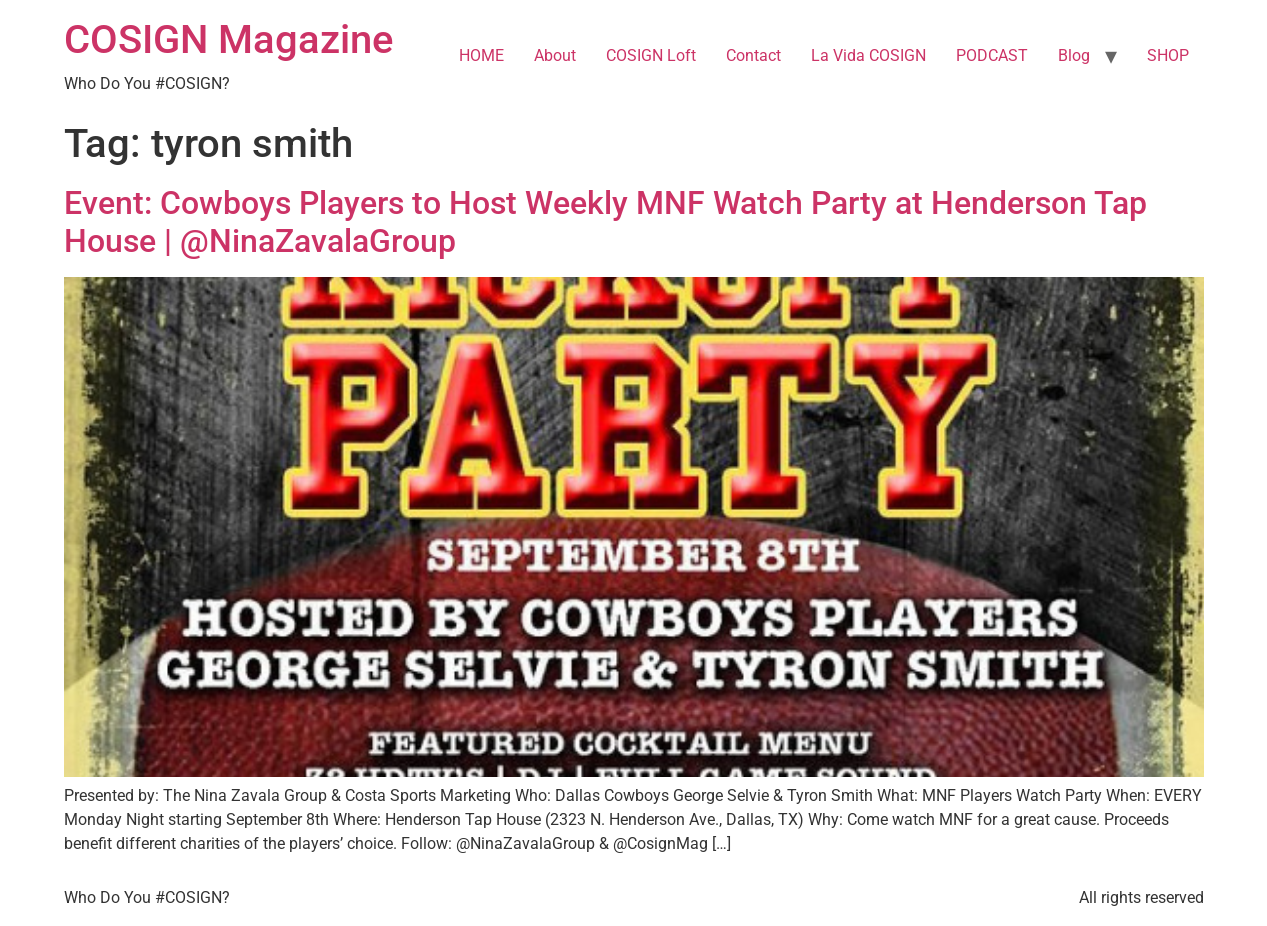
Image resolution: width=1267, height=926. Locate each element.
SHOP (1168, 55)
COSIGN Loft (651, 55)
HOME (481, 55)
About (555, 55)
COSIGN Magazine (228, 39)
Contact (753, 55)
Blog (1074, 55)
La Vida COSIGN (868, 55)
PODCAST (992, 55)
